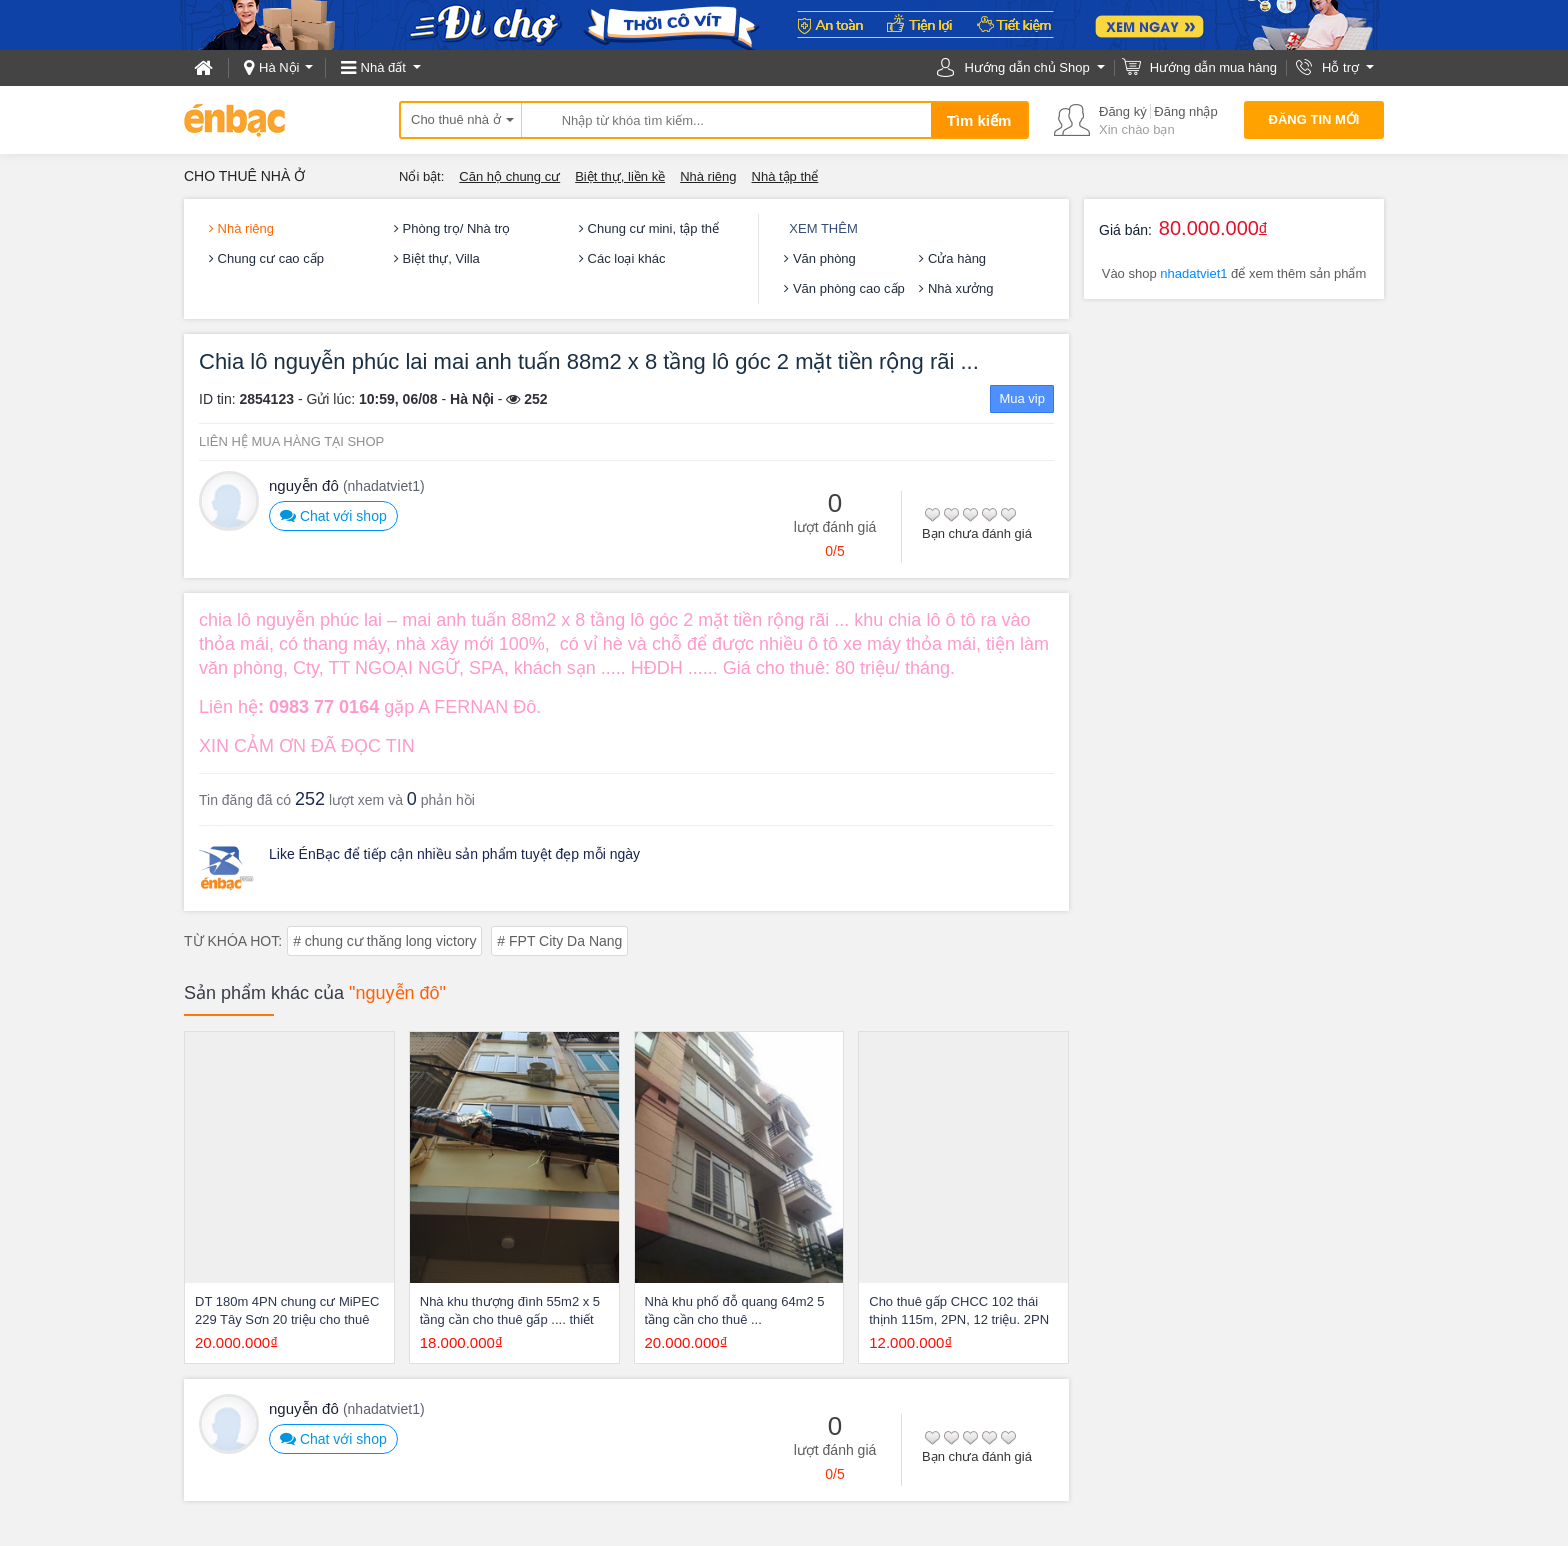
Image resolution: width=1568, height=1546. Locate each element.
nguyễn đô (347, 485)
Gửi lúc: (330, 399)
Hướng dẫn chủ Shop (1026, 67)
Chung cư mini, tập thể (649, 228)
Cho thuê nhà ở (456, 119)
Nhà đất (383, 67)
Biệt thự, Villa (437, 258)
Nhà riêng (708, 176)
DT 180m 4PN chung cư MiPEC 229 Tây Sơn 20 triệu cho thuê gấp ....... (287, 1311)
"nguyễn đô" (397, 993)
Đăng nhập (1185, 111)
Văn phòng (820, 258)
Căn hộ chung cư (509, 176)
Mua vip (1022, 398)
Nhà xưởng (956, 288)
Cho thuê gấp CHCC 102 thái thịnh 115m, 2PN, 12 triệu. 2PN (959, 1310)
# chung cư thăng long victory (384, 941)
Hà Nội (279, 67)
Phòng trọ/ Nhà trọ (452, 228)
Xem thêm (823, 228)
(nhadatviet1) (384, 486)
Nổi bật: (421, 176)
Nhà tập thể (785, 176)
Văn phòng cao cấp (844, 288)
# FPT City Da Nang (559, 941)
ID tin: (217, 399)
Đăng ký (1123, 111)
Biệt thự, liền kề (620, 176)
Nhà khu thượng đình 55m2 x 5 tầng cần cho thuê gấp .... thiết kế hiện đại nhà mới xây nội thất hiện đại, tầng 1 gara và (511, 1311)
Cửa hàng (952, 258)
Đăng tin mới (1314, 119)
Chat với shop (333, 515)
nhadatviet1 (1193, 273)
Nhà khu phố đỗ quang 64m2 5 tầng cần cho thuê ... (735, 1310)
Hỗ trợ (1340, 67)
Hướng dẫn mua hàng (1213, 67)
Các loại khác (622, 258)
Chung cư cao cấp (266, 258)
